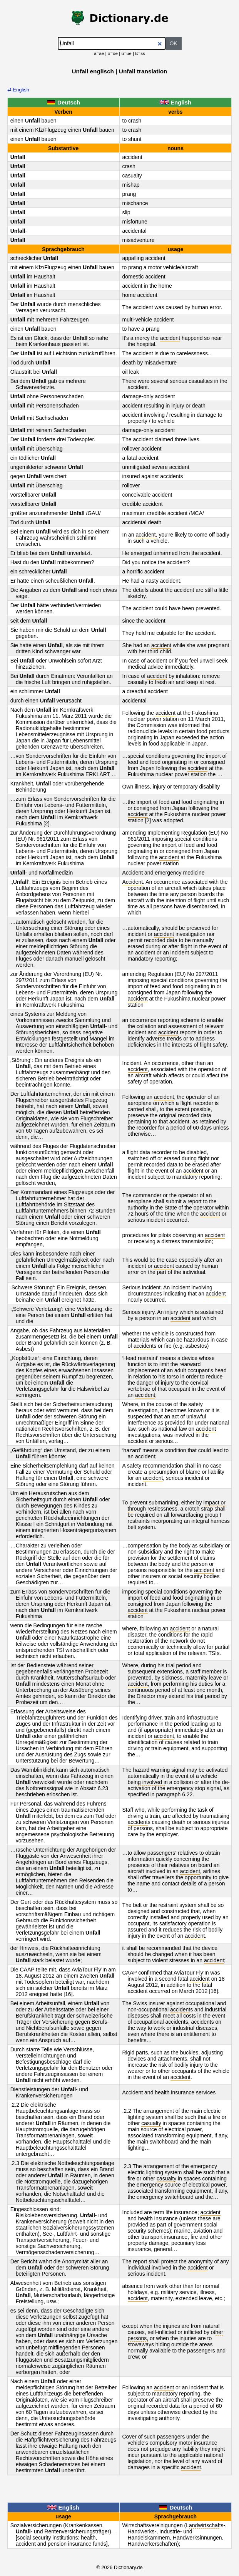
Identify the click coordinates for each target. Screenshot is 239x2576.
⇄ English (18, 90)
